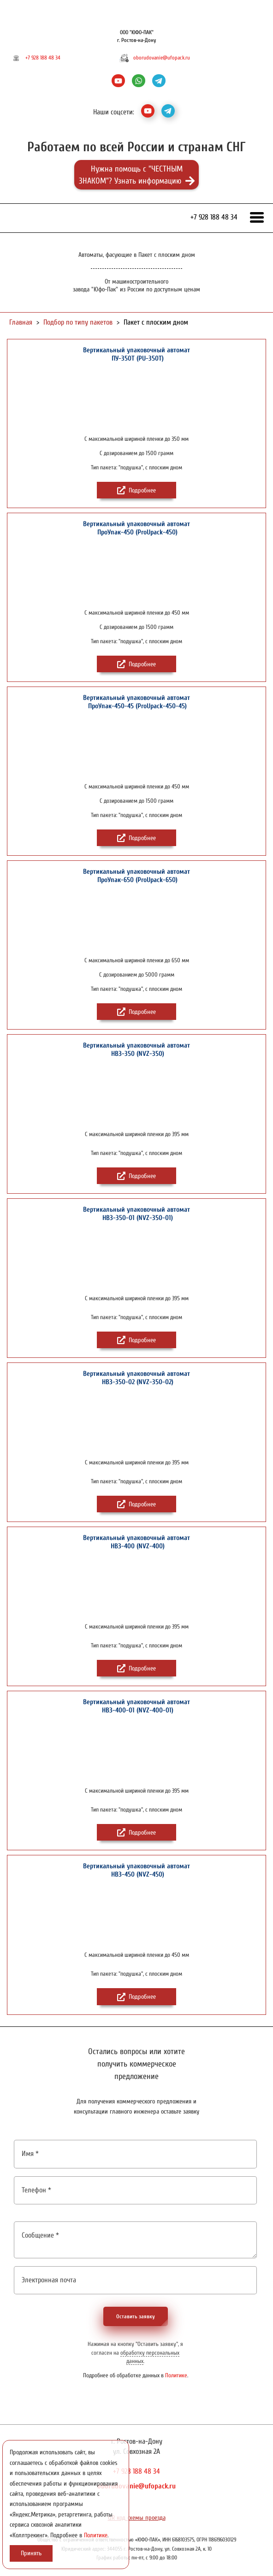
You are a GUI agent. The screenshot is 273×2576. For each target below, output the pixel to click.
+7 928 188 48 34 (42, 57)
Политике (176, 2375)
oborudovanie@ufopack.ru (161, 57)
